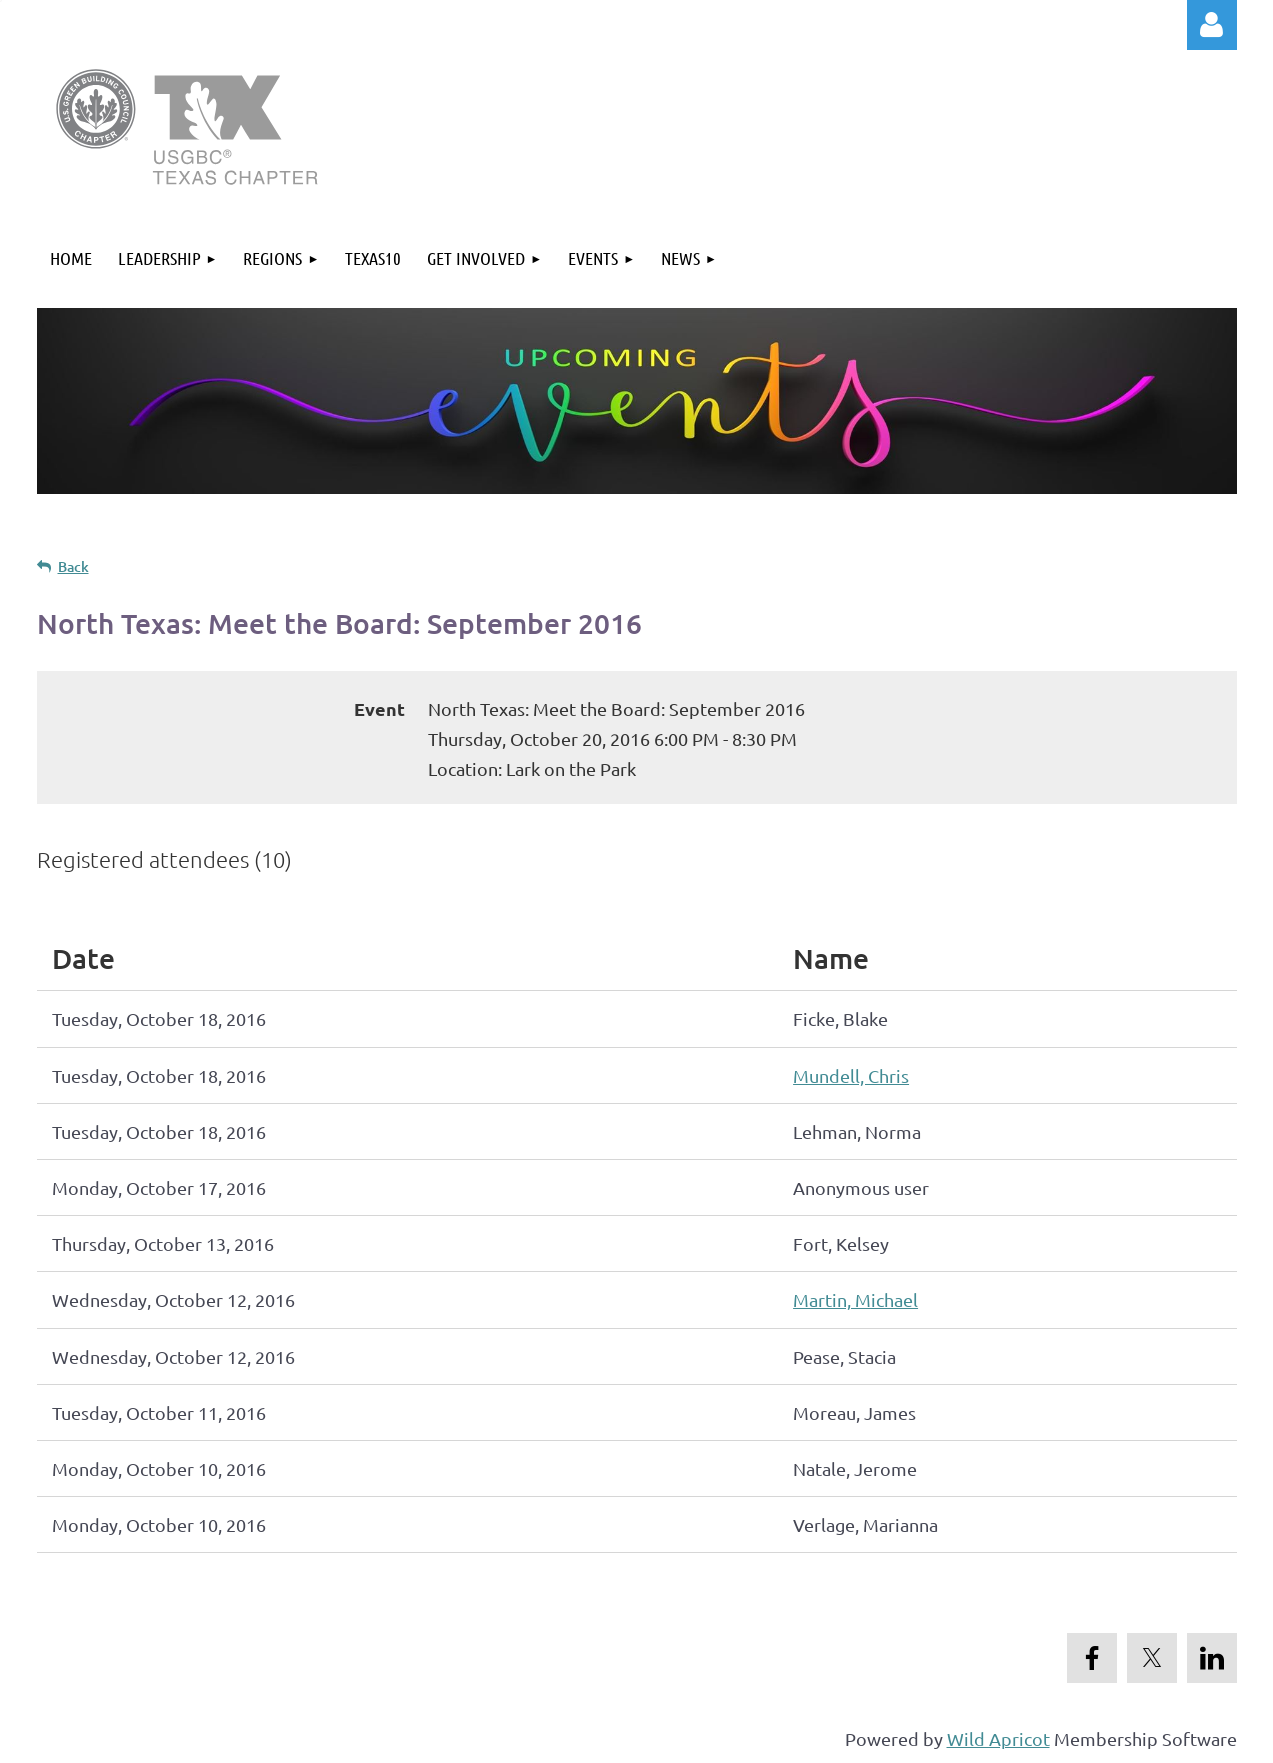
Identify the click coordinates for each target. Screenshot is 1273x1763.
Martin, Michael (855, 1299)
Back (73, 566)
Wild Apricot (998, 1738)
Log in (1212, 25)
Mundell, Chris (851, 1075)
